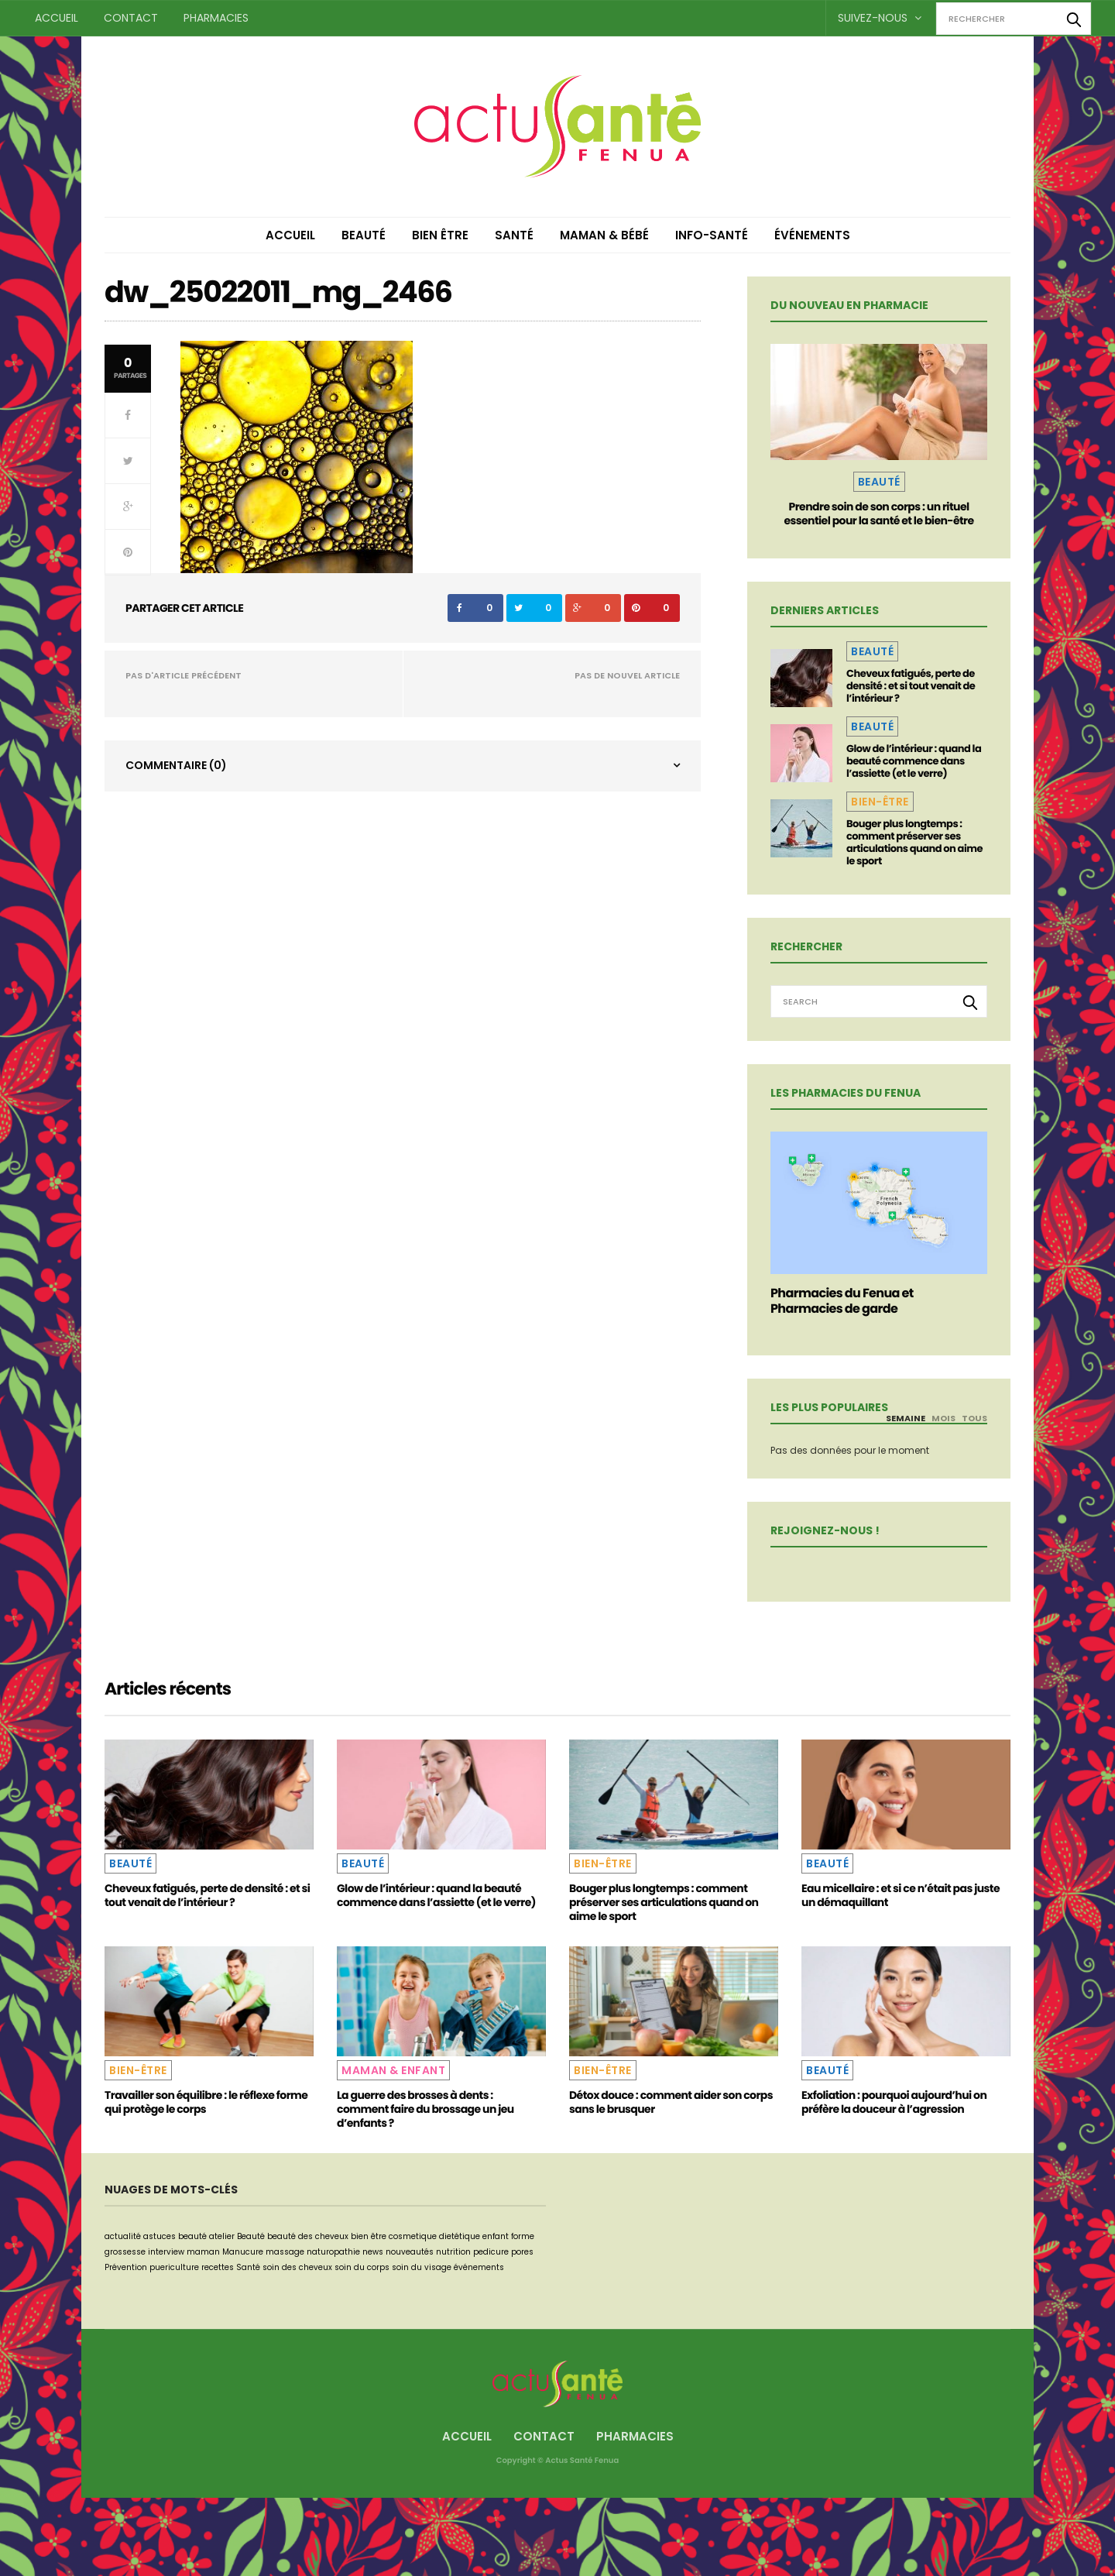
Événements (812, 235)
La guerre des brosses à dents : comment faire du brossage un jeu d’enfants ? (425, 2109)
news (372, 2252)
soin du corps (361, 2267)
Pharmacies (216, 18)
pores (522, 2252)
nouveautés (410, 2252)
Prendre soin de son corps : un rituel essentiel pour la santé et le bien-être (878, 513)
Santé (514, 235)
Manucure (242, 2252)
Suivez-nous (879, 18)
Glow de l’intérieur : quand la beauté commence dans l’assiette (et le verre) (913, 761)
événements (479, 2267)
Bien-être (880, 801)
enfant (495, 2236)
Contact (131, 18)
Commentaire (176, 765)
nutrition (453, 2252)
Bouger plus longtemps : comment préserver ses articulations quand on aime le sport (914, 842)
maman (203, 2252)
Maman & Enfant (393, 2070)
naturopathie (333, 2252)
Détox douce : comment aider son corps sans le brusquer (671, 2102)
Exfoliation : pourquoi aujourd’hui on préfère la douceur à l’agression (893, 2102)
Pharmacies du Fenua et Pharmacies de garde (842, 1300)
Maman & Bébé (604, 235)
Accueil (56, 18)
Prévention (126, 2267)
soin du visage (421, 2267)
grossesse (125, 2252)
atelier (222, 2236)
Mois (943, 1418)
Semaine (905, 1418)
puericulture (174, 2267)
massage (285, 2252)
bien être (368, 2236)
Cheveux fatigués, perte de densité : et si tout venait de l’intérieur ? (910, 686)
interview (166, 2252)
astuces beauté (175, 2236)
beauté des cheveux (307, 2236)
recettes (217, 2267)
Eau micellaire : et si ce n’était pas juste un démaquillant (900, 1895)
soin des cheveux (297, 2267)
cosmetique (413, 2236)
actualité (123, 2236)
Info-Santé (711, 235)
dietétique (459, 2236)
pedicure (491, 2252)
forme (522, 2236)
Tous (974, 1418)
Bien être (440, 235)
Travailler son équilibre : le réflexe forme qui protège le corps (206, 2102)
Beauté (363, 235)
